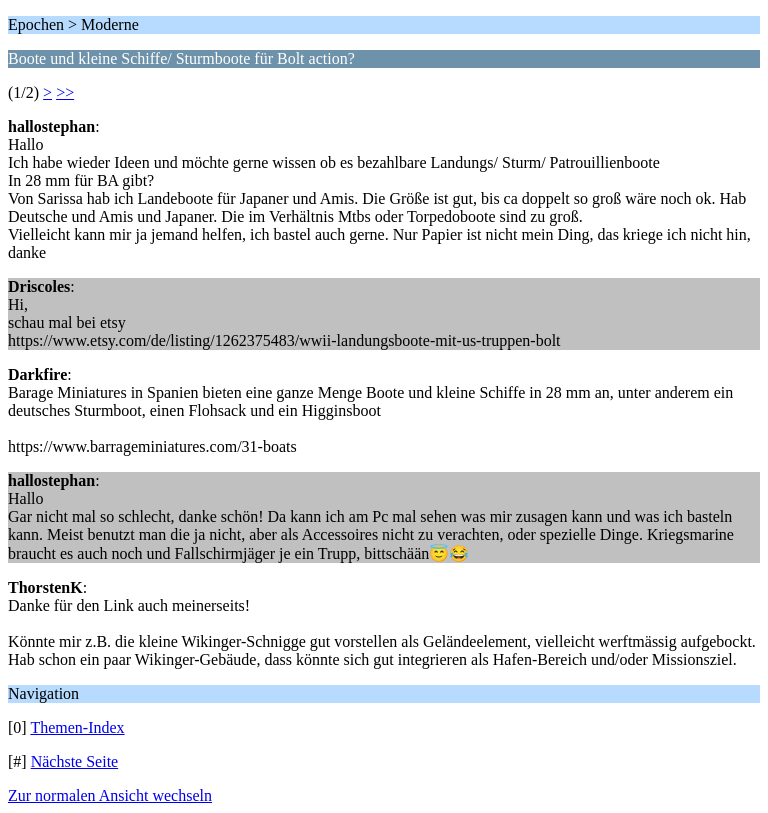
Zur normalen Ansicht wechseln (110, 795)
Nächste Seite (75, 761)
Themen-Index (77, 727)
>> (65, 92)
